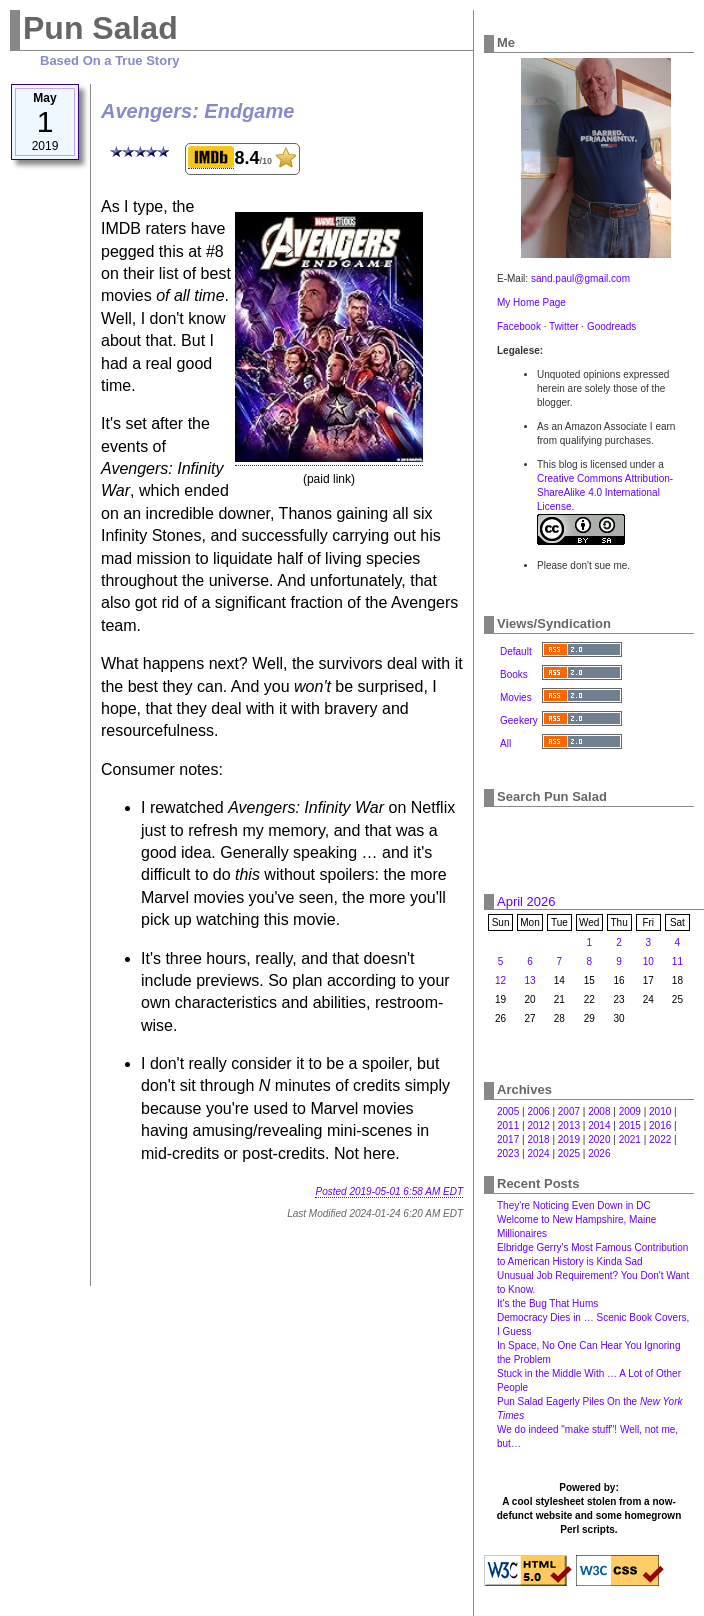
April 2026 (526, 901)
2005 (508, 1111)
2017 (508, 1139)
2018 (538, 1139)
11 (677, 961)
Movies (516, 697)
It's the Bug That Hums (547, 1303)
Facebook (519, 326)
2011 (508, 1125)
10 (648, 961)
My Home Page (531, 302)
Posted (389, 1191)
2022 (660, 1139)
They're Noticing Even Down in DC (574, 1205)
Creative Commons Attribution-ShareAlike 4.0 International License (605, 492)
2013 (569, 1125)
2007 (569, 1111)
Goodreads (611, 326)
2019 (569, 1139)
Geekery (519, 720)
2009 (630, 1111)
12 (500, 980)
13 (529, 980)
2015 (630, 1125)
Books (514, 674)
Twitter (563, 326)
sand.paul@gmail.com (580, 278)
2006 (538, 1111)
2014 (599, 1125)
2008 (599, 1111)
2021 (630, 1139)
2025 (569, 1153)
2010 (660, 1111)
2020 (599, 1139)
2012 (538, 1125)
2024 (538, 1153)
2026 (599, 1153)
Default (516, 651)
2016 (660, 1125)
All (505, 743)
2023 (508, 1153)
